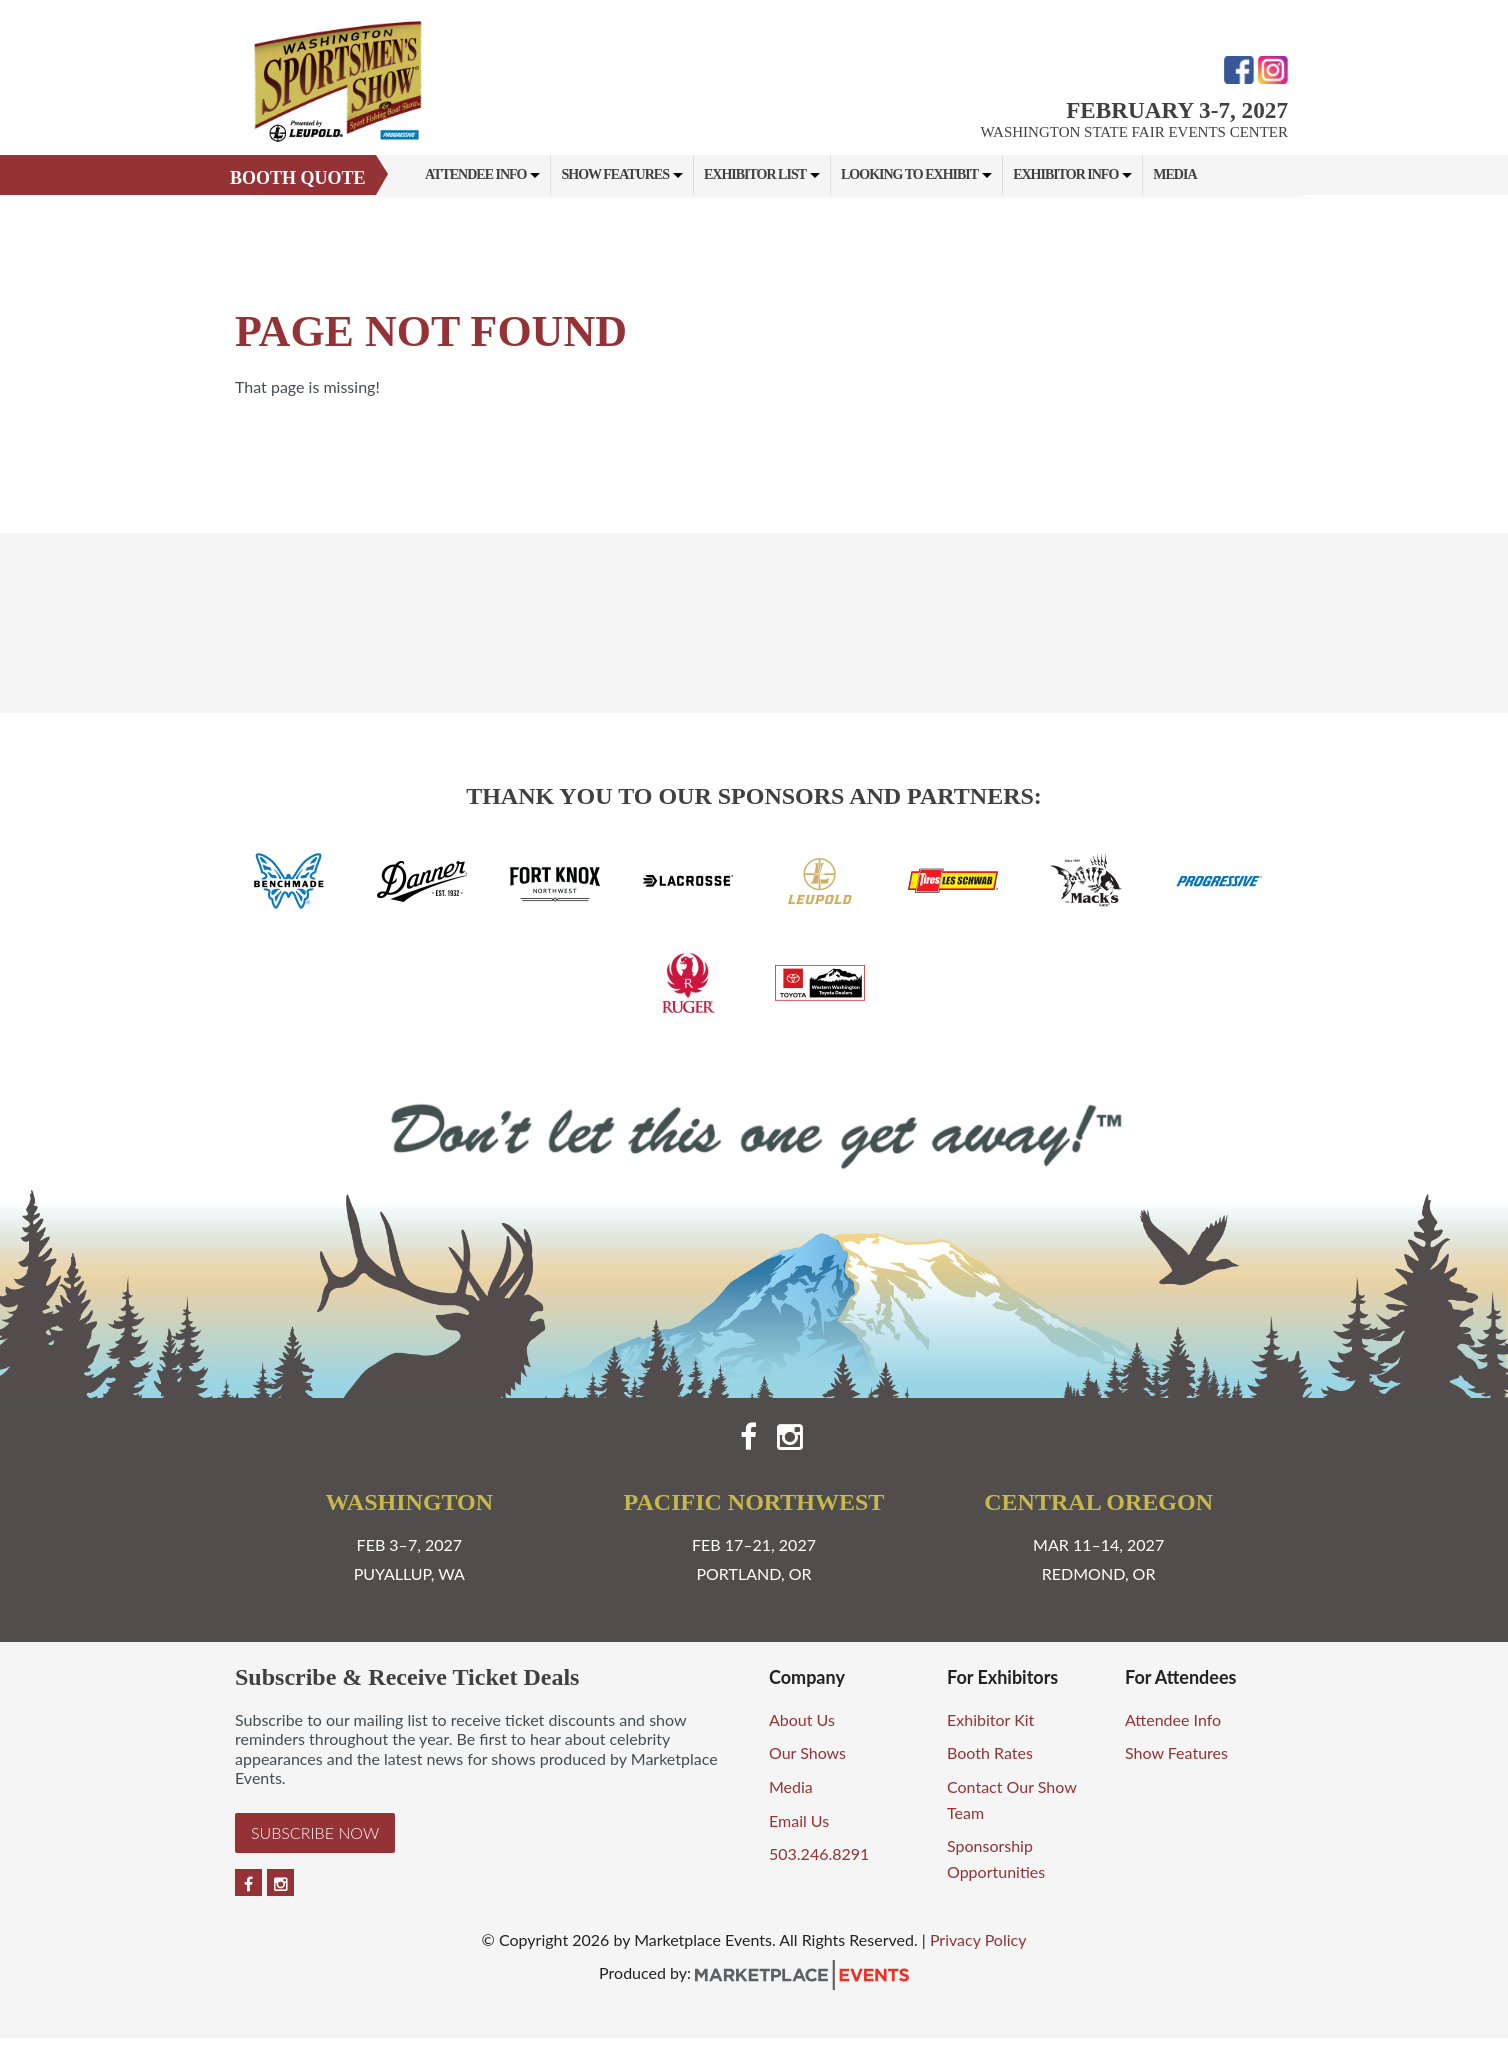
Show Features (614, 174)
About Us (802, 1719)
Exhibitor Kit (990, 1719)
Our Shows (807, 1752)
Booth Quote (298, 178)
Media (1174, 174)
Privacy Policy (978, 1939)
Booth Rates (990, 1752)
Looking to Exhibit (909, 174)
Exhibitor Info (1065, 174)
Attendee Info (475, 174)
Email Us (799, 1820)
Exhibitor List (755, 174)
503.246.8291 (819, 1853)
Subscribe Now (315, 1832)
